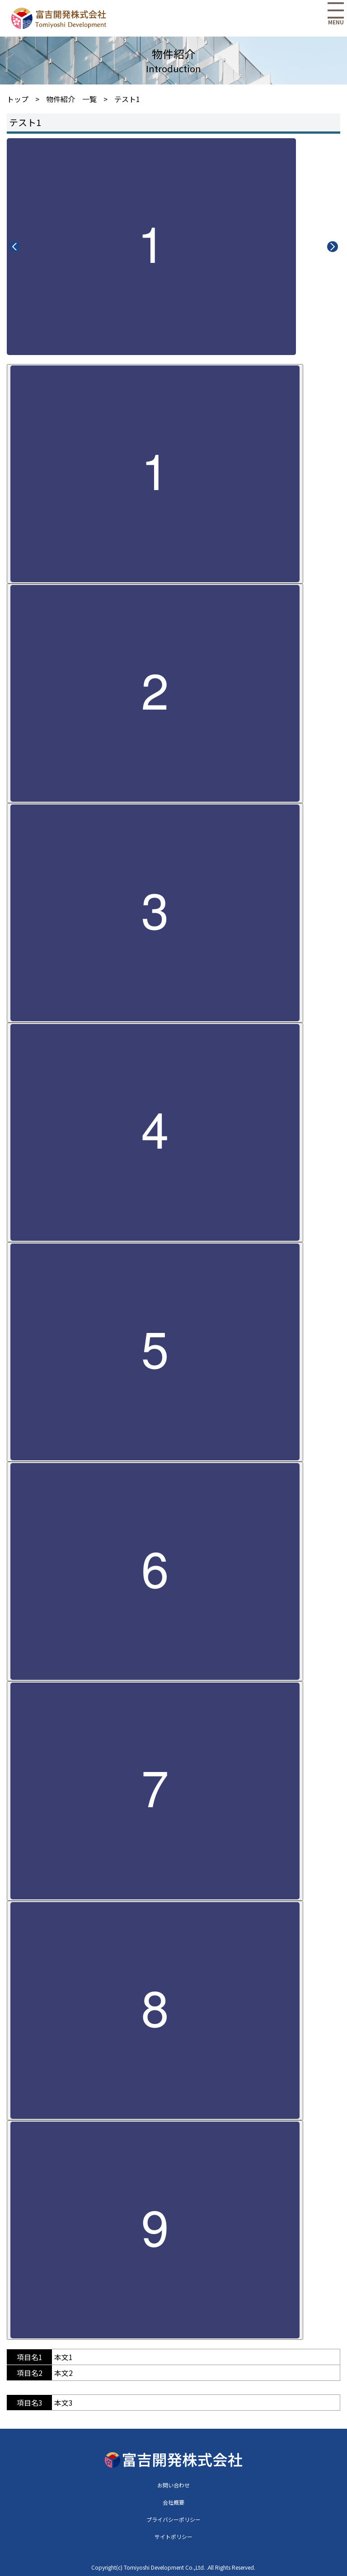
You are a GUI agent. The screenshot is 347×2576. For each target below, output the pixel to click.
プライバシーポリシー (173, 2519)
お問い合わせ (173, 2485)
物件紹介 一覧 (71, 99)
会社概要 (173, 2502)
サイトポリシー (173, 2536)
